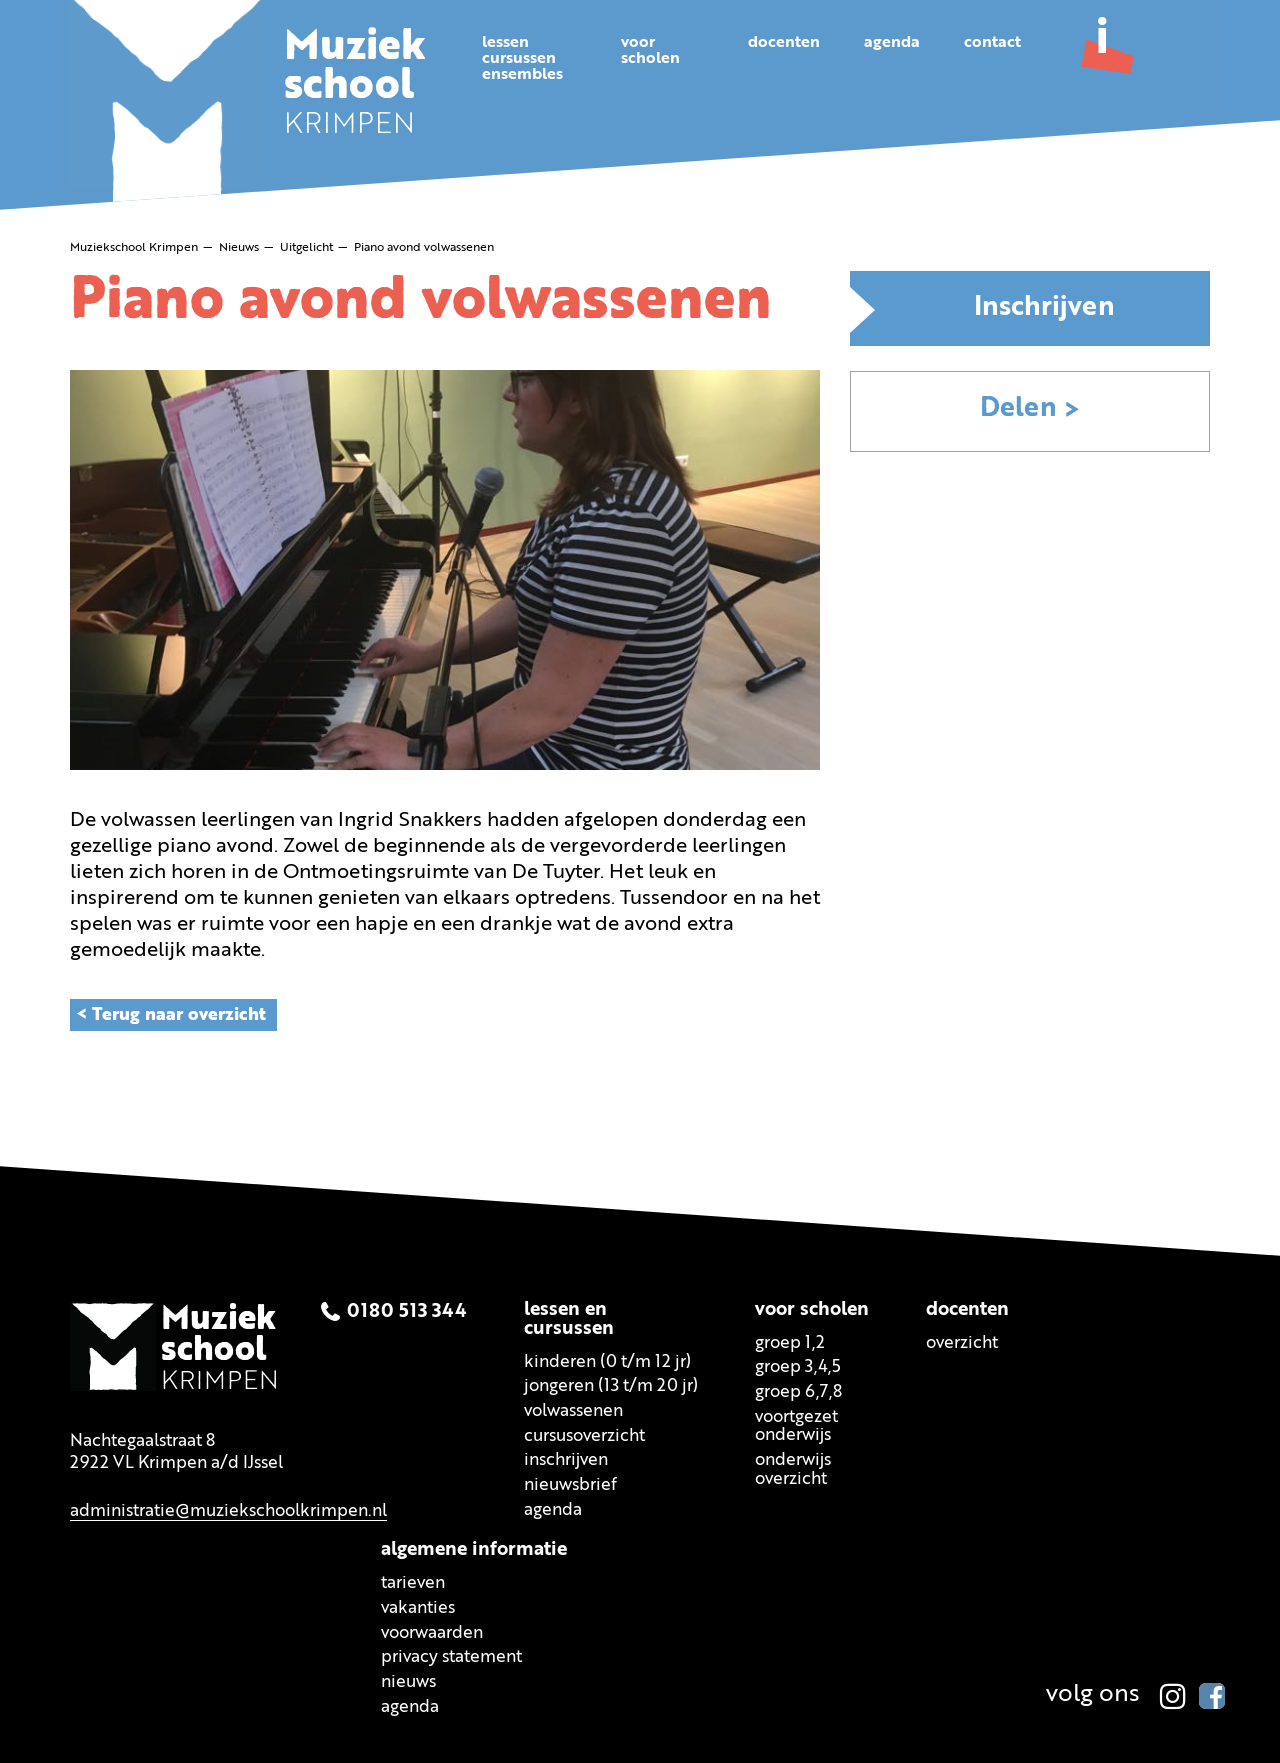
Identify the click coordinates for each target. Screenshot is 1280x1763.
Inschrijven (1044, 308)
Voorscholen (650, 51)
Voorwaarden (432, 1632)
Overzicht (962, 1342)
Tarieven (413, 1583)
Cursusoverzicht (584, 1435)
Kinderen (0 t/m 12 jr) (607, 1361)
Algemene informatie (474, 1550)
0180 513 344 (407, 1311)
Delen (1018, 409)
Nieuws (408, 1682)
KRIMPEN (356, 88)
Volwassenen (573, 1411)
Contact (992, 43)
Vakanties (418, 1608)
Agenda (892, 43)
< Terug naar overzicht (171, 1014)
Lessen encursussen (569, 1319)
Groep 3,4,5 (798, 1367)
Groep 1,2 (790, 1342)
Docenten (784, 43)
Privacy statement (451, 1657)
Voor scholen (812, 1309)
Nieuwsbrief (570, 1485)
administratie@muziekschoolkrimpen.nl (228, 1510)
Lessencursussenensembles (522, 59)
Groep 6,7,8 (798, 1392)
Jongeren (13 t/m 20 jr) (611, 1386)
